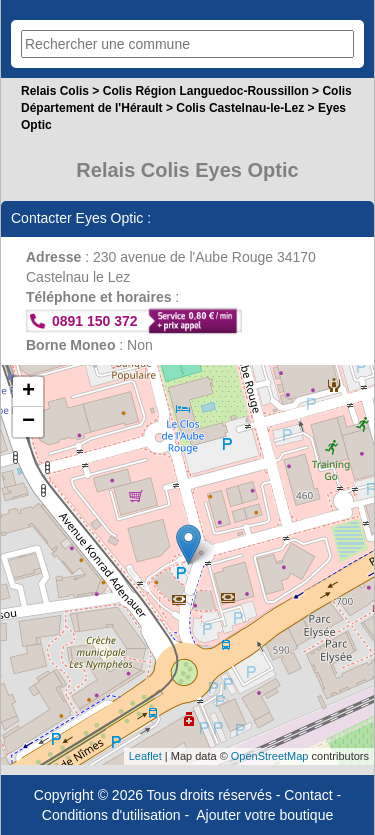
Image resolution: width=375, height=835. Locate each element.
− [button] (28, 422)
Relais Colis (55, 91)
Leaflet (145, 756)
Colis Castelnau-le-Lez (240, 108)
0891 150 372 (95, 321)
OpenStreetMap (270, 756)
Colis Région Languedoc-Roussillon (206, 91)
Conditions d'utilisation (111, 815)
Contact (308, 795)
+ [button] (28, 392)
